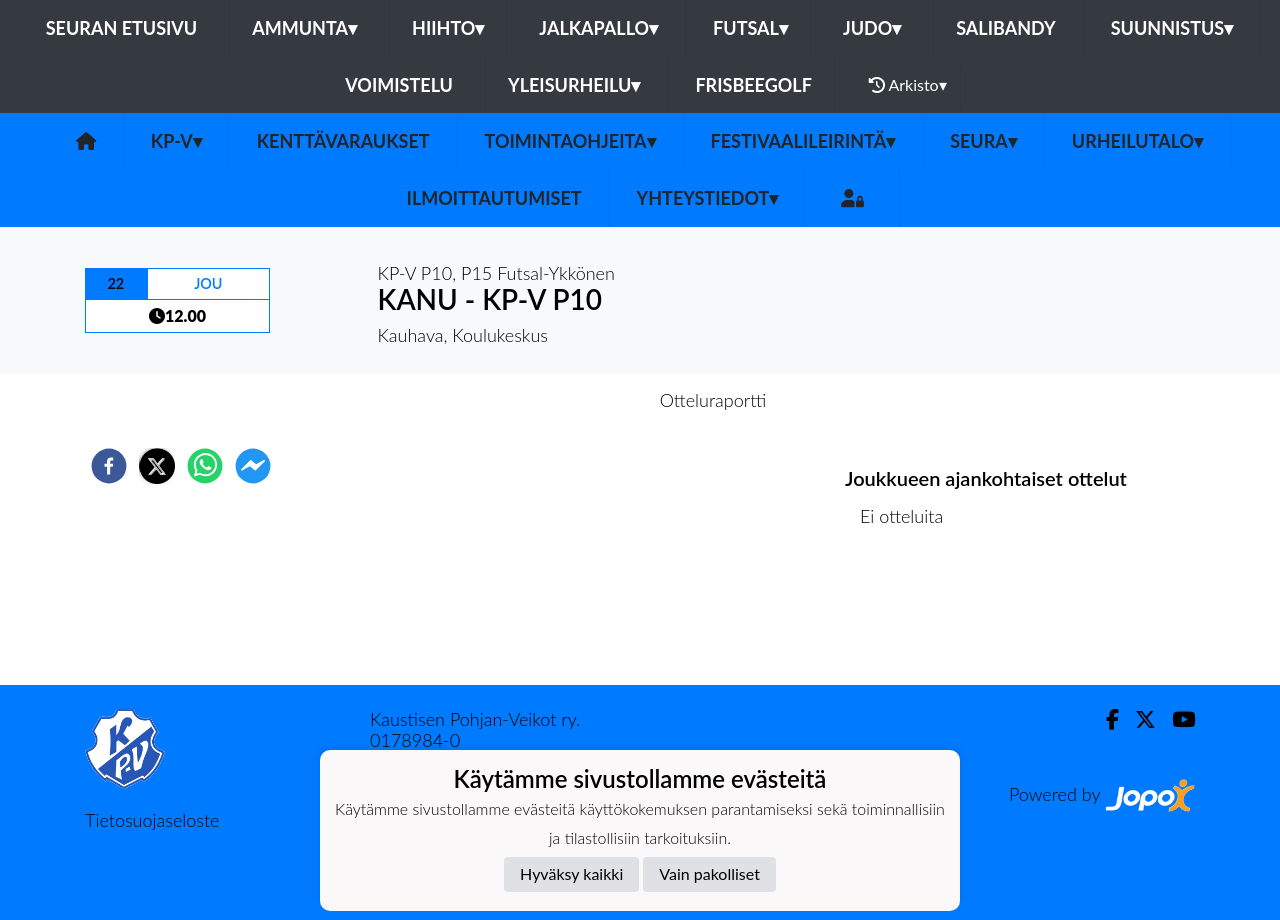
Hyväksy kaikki (571, 873)
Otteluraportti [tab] (713, 400)
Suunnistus (1172, 28)
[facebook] (109, 466)
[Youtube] (1175, 719)
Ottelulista (909, 617)
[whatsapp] (205, 466)
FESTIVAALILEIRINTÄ (803, 141)
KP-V (176, 141)
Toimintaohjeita (570, 141)
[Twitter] (1137, 719)
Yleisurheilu (574, 85)
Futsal (750, 28)
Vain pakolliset (709, 873)
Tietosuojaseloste (152, 820)
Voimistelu (399, 85)
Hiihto (448, 28)
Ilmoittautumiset (494, 198)
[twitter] (157, 466)
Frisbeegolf (753, 85)
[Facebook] (1104, 719)
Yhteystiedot (708, 198)
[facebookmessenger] (253, 466)
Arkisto (908, 85)
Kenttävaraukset (343, 141)
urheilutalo (1137, 141)
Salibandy (1005, 28)
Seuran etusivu (122, 28)
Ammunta (304, 28)
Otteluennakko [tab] (571, 400)
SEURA (983, 141)
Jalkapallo (598, 28)
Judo (872, 28)
